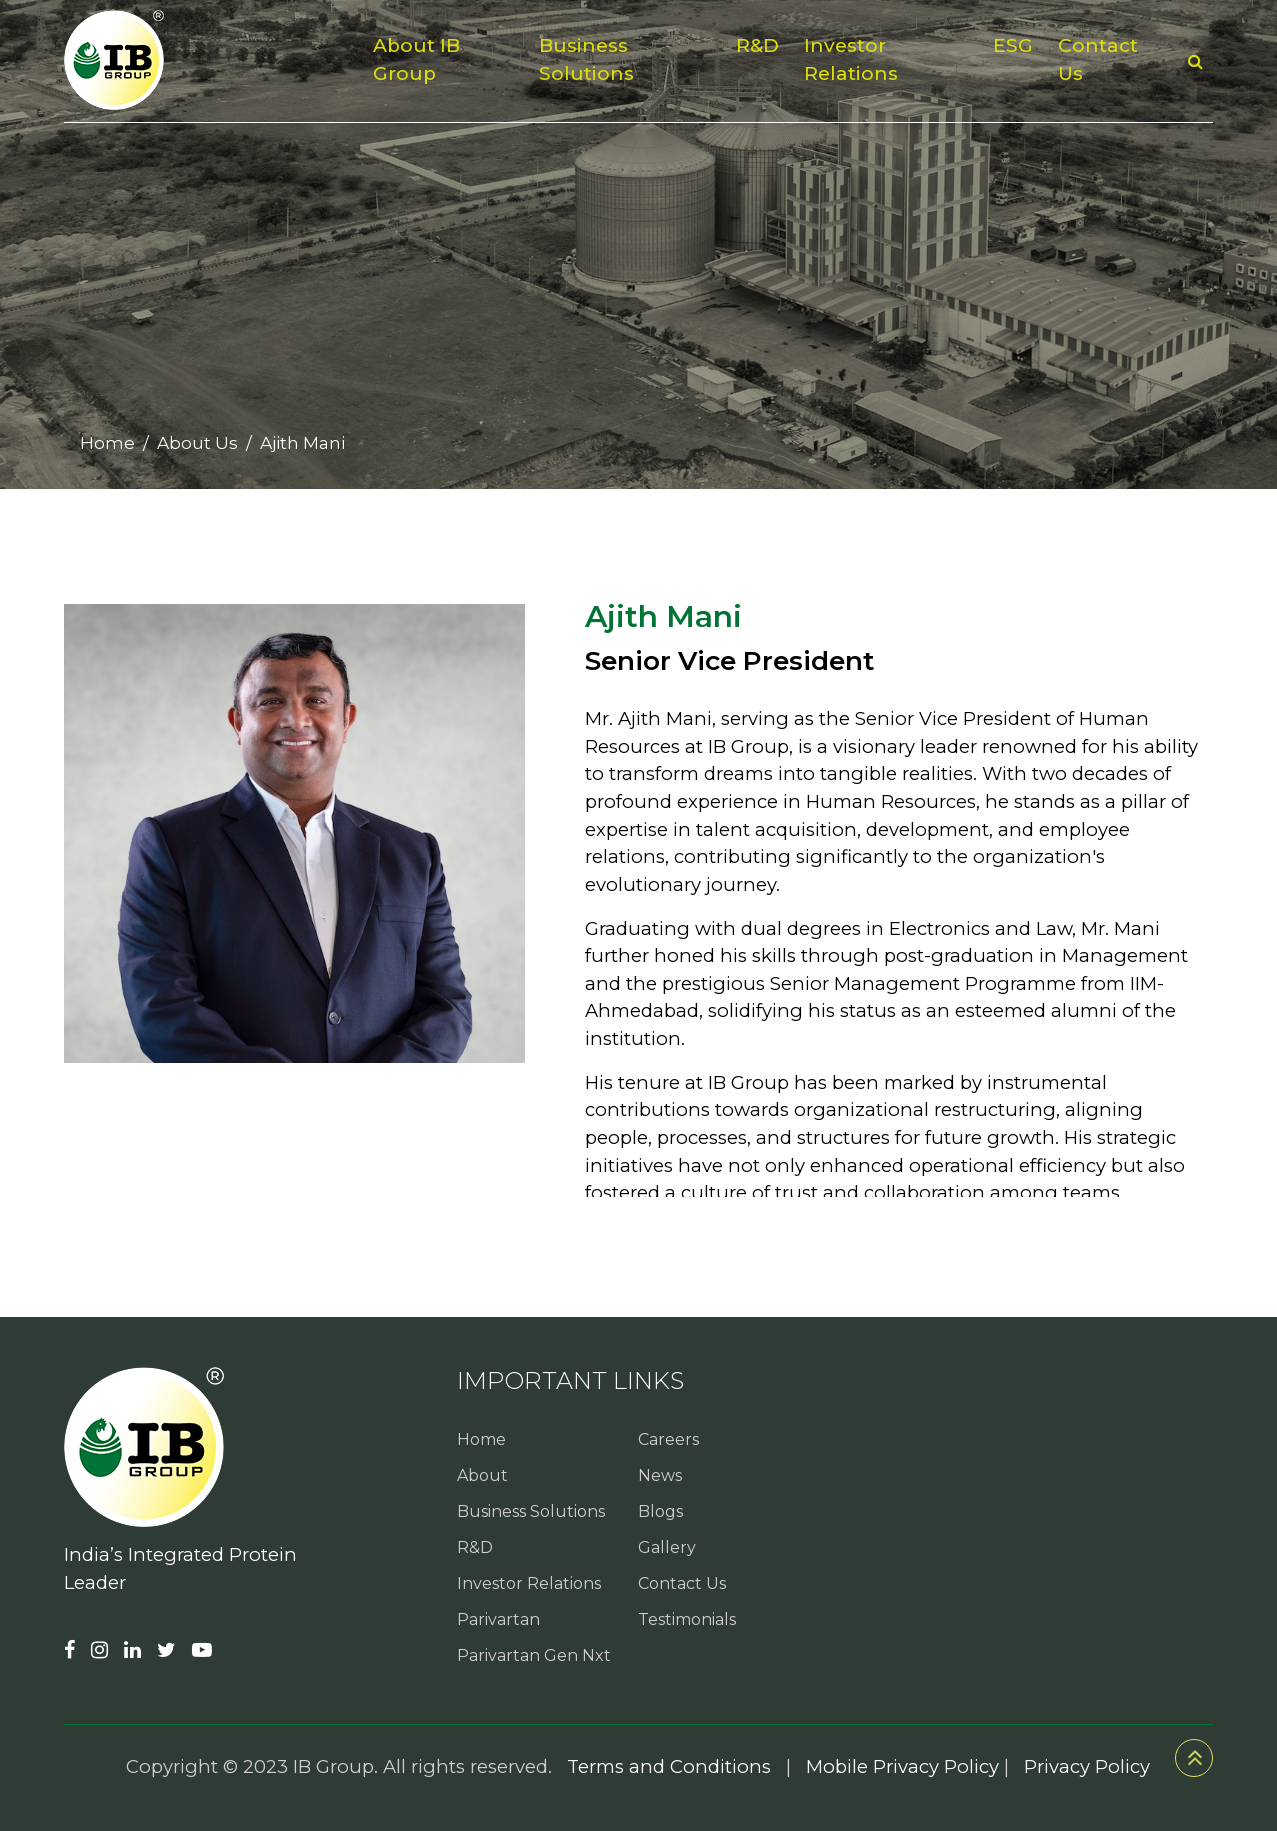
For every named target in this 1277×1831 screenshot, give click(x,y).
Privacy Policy (1087, 1766)
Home (107, 443)
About (482, 1475)
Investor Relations (851, 60)
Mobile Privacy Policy (902, 1766)
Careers (668, 1439)
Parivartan (498, 1619)
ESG (1013, 45)
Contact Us (1098, 60)
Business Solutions (586, 60)
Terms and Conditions (669, 1766)
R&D (757, 45)
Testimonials (687, 1619)
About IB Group (416, 60)
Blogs (660, 1511)
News (660, 1475)
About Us (197, 443)
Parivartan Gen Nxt (534, 1655)
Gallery (667, 1547)
